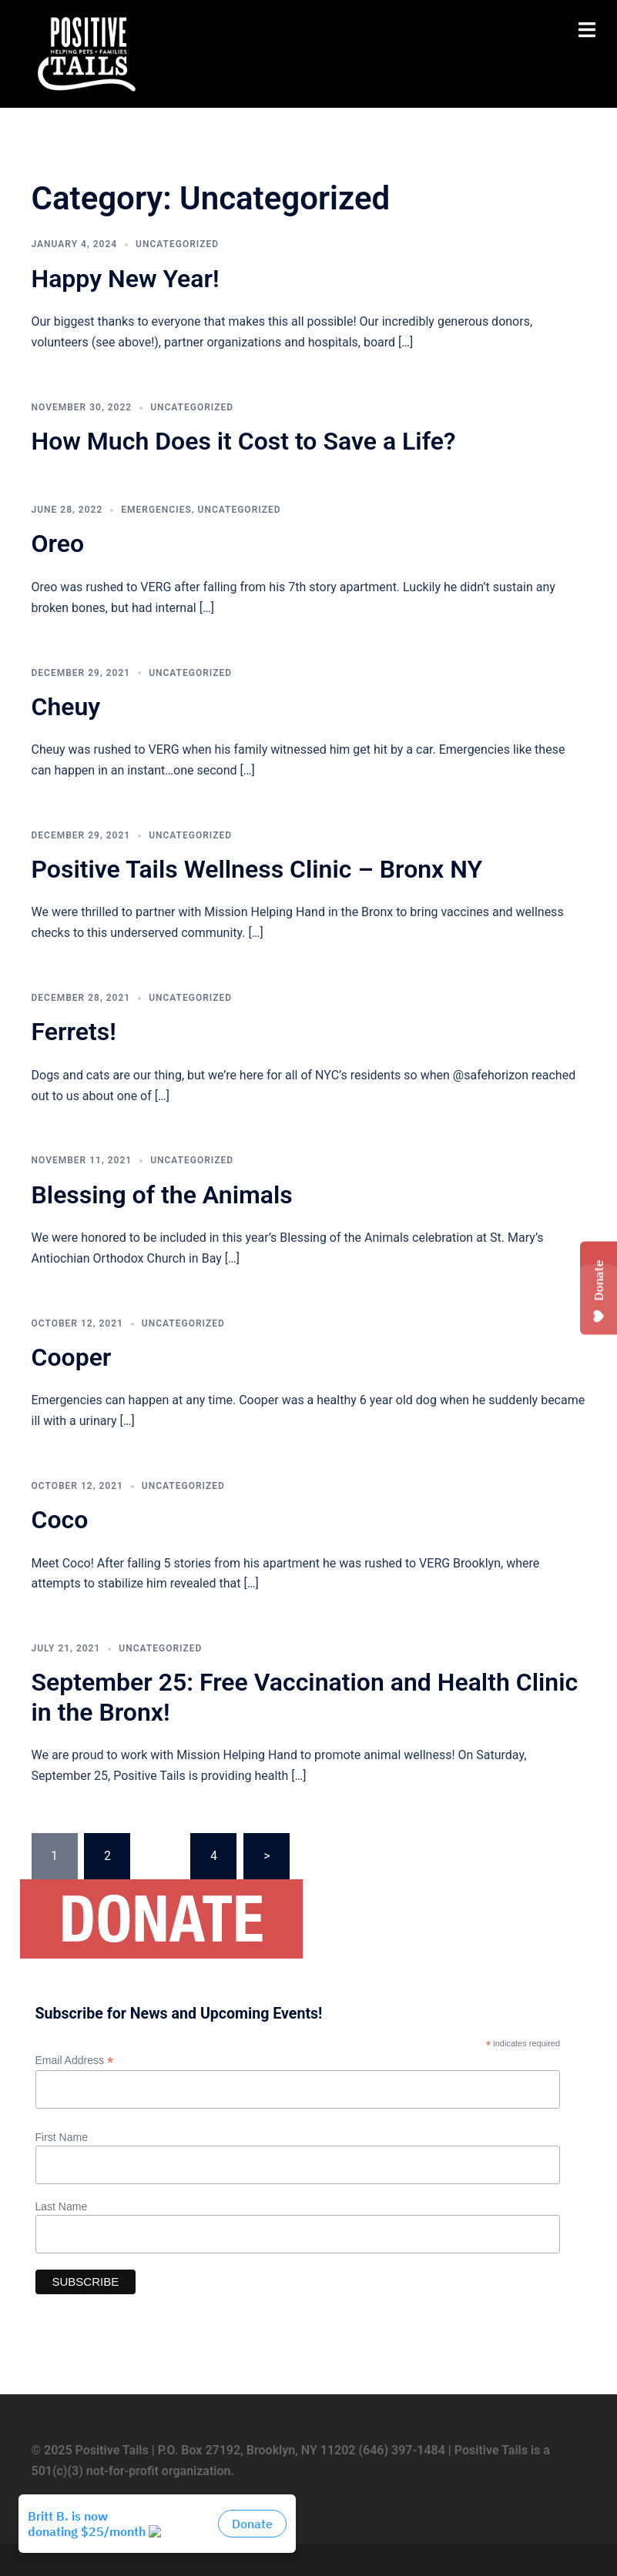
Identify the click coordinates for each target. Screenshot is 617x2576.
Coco (60, 1519)
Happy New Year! (126, 278)
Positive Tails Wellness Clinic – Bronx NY (257, 869)
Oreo (58, 543)
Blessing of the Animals (162, 1194)
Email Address (74, 2060)
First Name (61, 2137)
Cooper (72, 1357)
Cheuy (66, 706)
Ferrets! (74, 1031)
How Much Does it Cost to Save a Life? (244, 441)
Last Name (61, 2206)
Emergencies (156, 509)
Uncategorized (177, 244)
